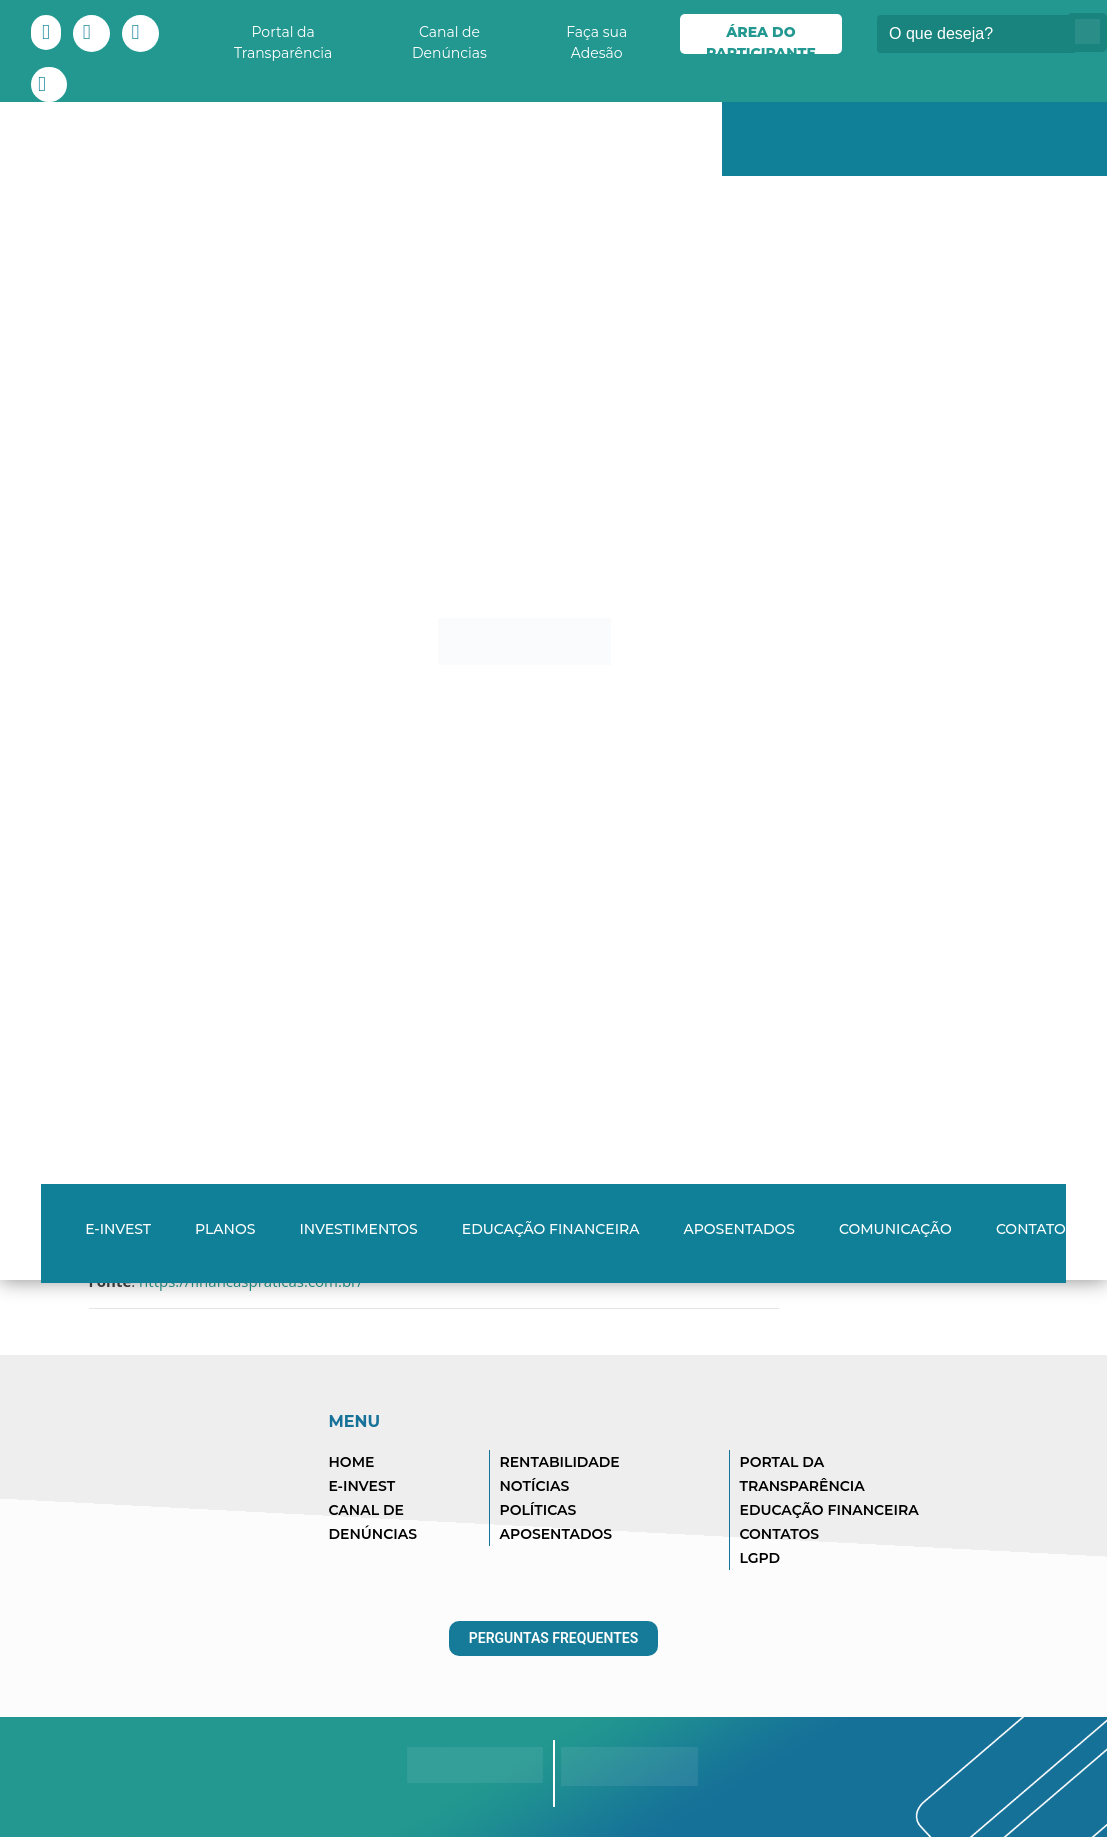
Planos (225, 1229)
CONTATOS (780, 1534)
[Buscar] (977, 34)
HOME (352, 1462)
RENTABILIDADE (560, 1462)
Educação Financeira (551, 1229)
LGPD (760, 1558)
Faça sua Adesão (596, 38)
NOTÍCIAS (535, 1486)
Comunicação (895, 1229)
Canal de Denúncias (449, 38)
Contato (1031, 1229)
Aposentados (739, 1229)
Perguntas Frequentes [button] (554, 1638)
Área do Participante (761, 38)
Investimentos (358, 1229)
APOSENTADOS (556, 1534)
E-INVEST (118, 1229)
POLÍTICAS (538, 1510)
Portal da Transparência (283, 38)
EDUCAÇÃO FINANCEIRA (829, 1510)
